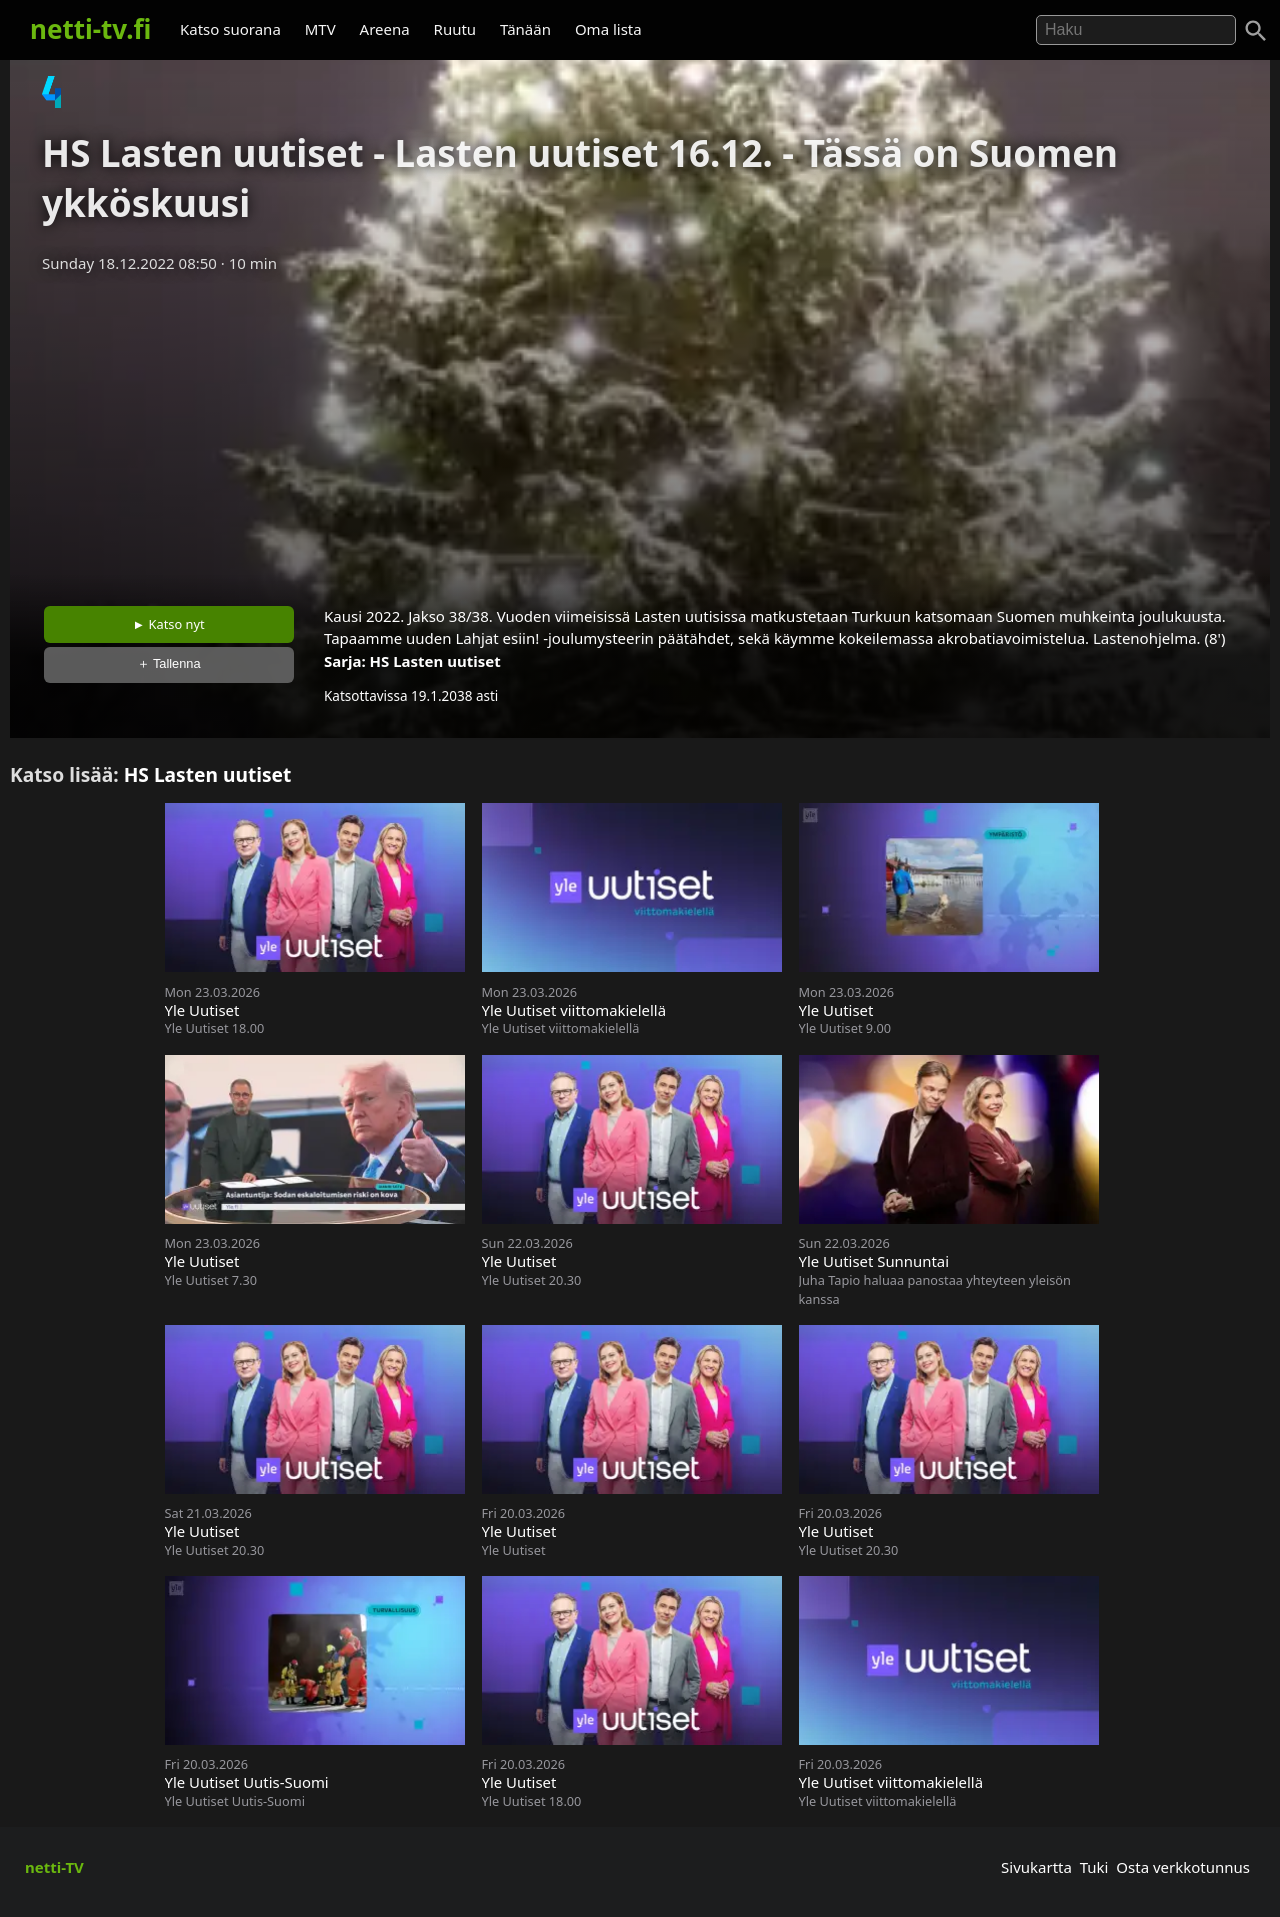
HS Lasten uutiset (435, 661)
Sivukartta (1036, 1867)
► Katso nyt (169, 624)
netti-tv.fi (90, 29)
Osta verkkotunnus (1183, 1867)
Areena (385, 29)
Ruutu (455, 29)
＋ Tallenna (169, 663)
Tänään (525, 29)
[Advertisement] (640, 433)
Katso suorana (230, 29)
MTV (320, 29)
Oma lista (608, 29)
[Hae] (1136, 30)
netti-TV (54, 1867)
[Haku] (1256, 31)
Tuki (1094, 1867)
